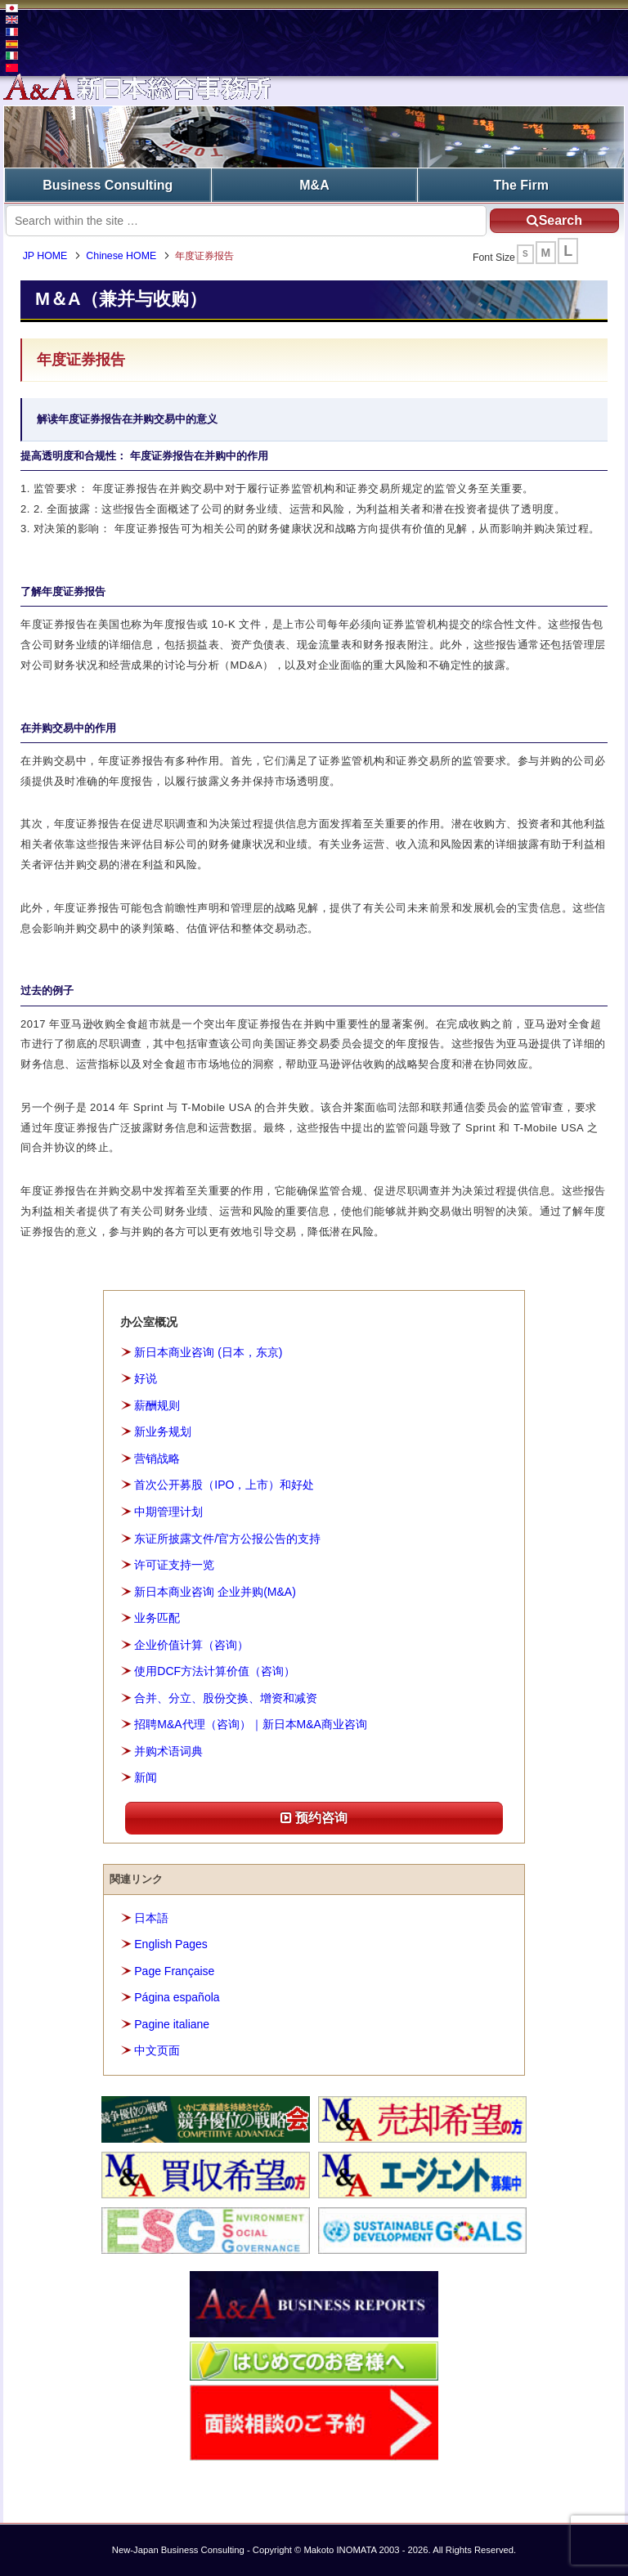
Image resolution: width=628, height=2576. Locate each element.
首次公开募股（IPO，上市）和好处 (224, 1484)
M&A (314, 184)
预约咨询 (314, 1818)
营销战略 (157, 1458)
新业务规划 (162, 1431)
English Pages (171, 1944)
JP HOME (47, 256)
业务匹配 (157, 1617)
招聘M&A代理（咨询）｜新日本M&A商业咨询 (250, 1724)
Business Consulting (108, 184)
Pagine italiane (171, 2023)
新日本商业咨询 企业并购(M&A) (215, 1590)
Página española (176, 1997)
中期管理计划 (168, 1511)
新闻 (145, 1777)
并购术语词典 (168, 1750)
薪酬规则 (157, 1405)
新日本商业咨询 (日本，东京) (208, 1352)
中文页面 (157, 2050)
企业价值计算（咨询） (191, 1644)
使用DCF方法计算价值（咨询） (214, 1671)
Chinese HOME (123, 256)
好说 (145, 1378)
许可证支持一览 (174, 1564)
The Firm (521, 184)
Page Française (174, 1970)
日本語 (151, 1917)
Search (551, 219)
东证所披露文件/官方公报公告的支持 (227, 1537)
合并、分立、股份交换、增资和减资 (225, 1697)
